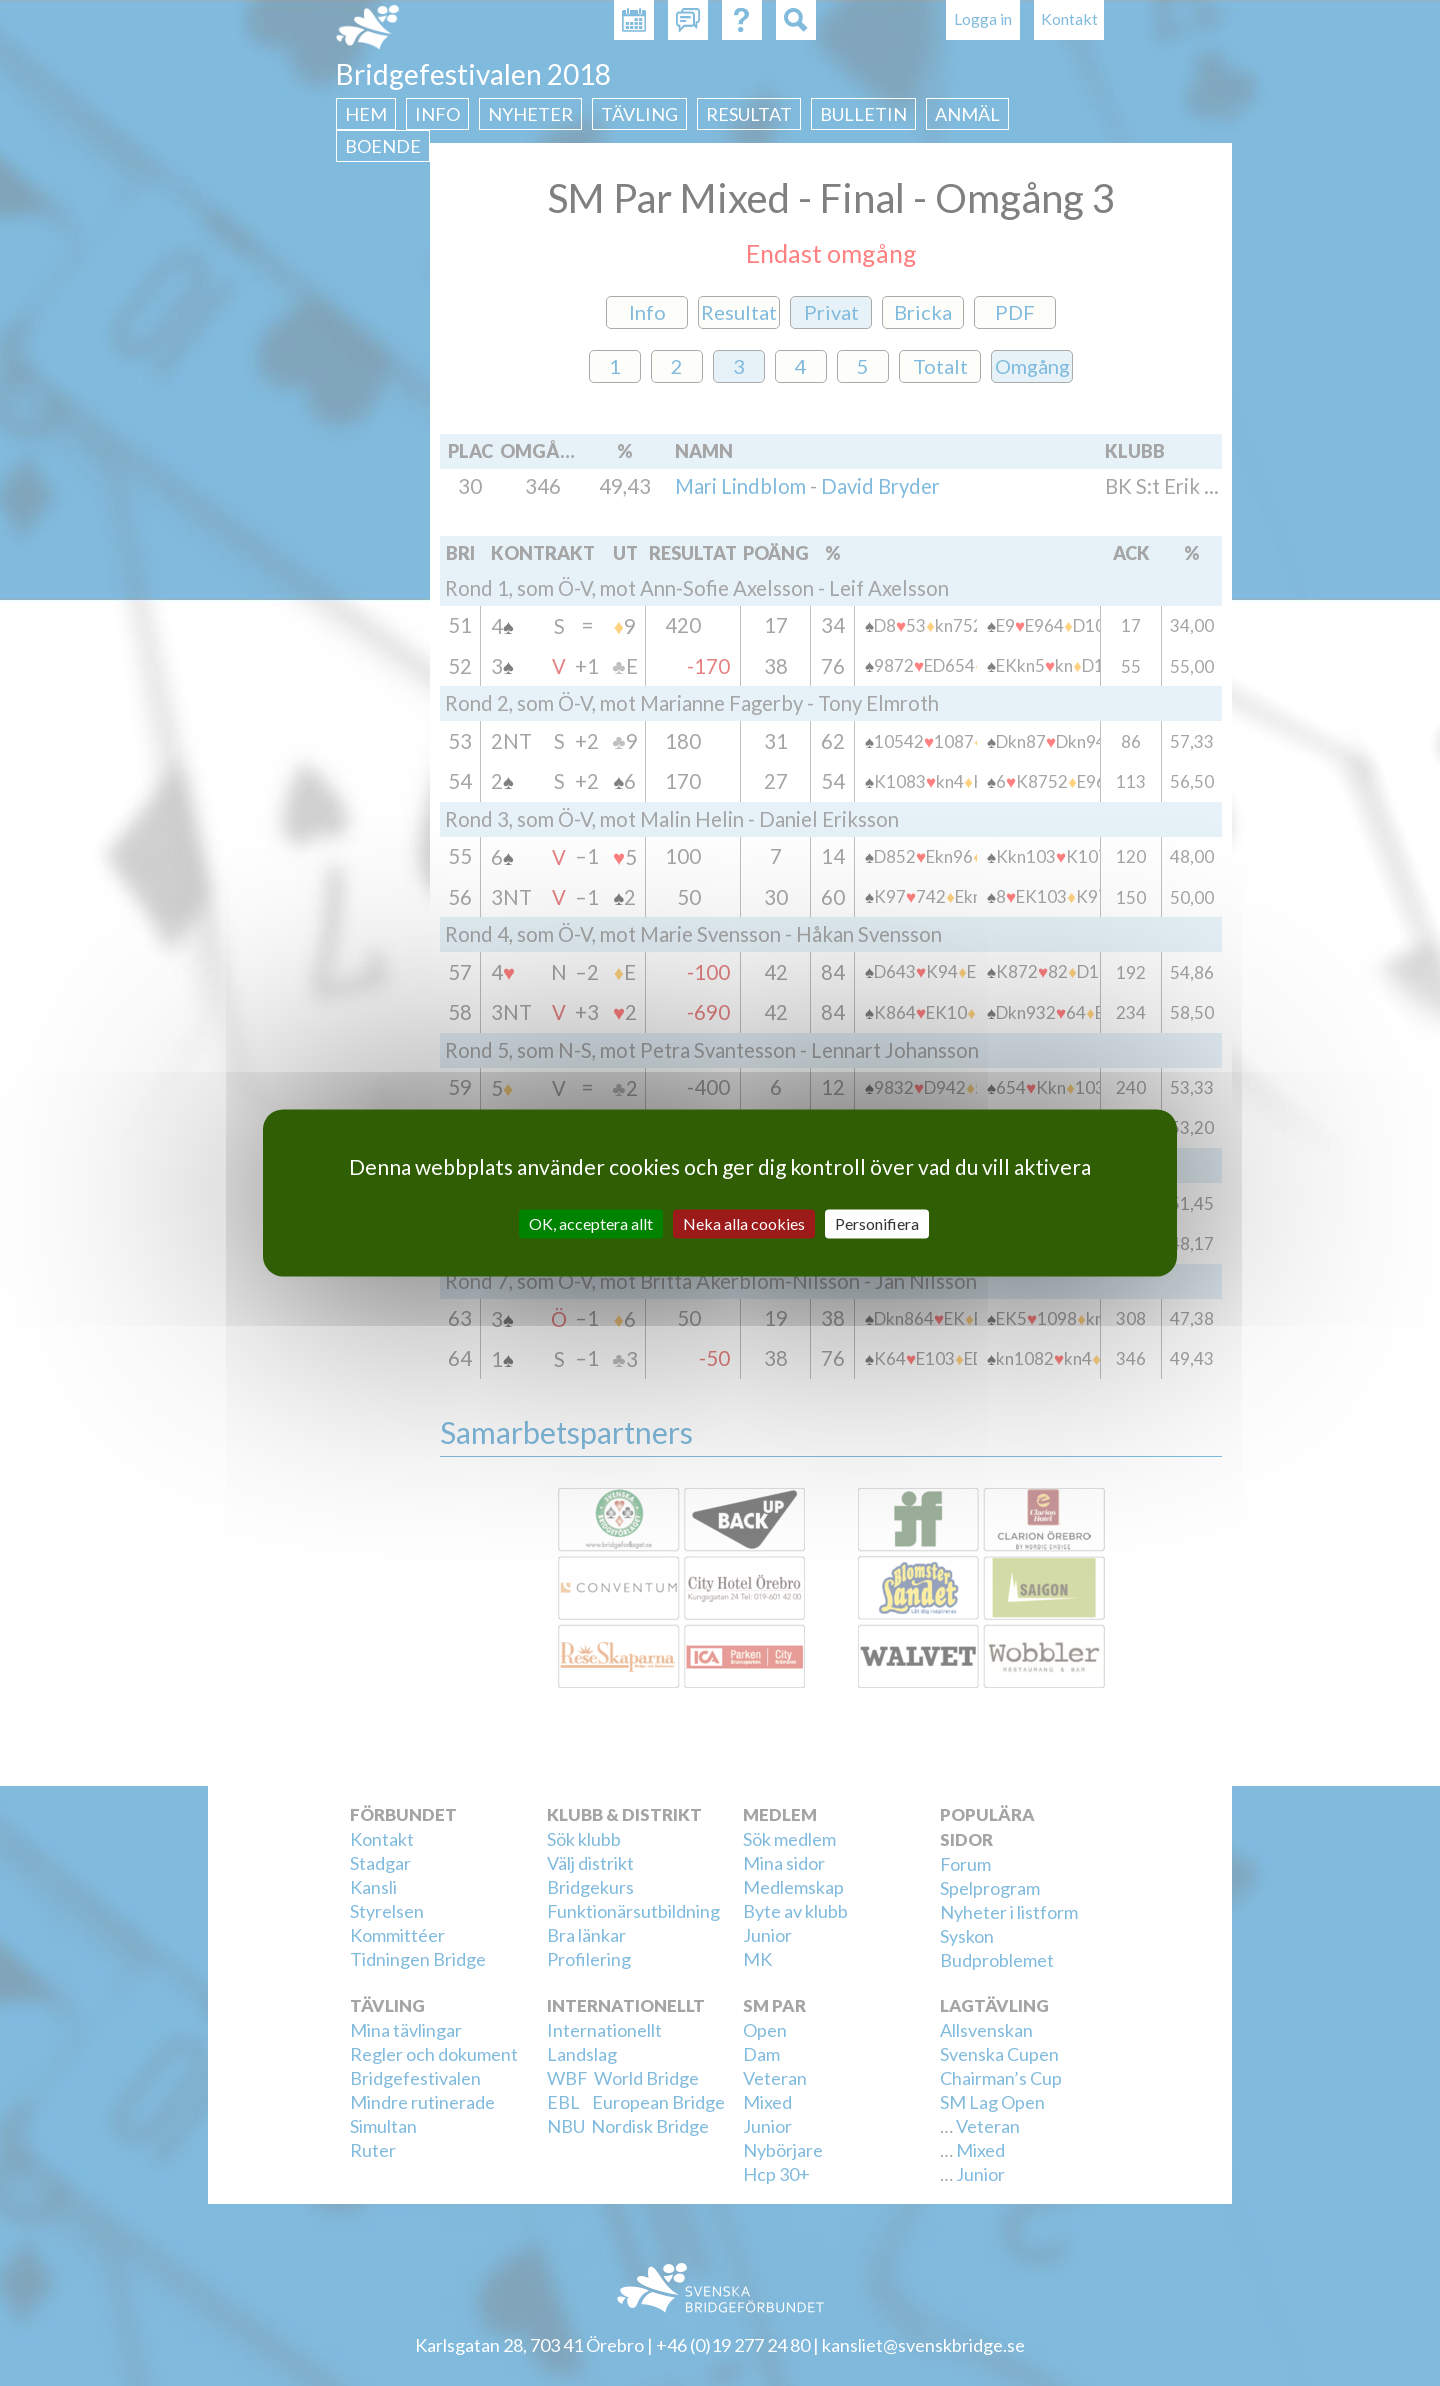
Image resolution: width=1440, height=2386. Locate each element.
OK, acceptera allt (591, 1223)
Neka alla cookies (744, 1223)
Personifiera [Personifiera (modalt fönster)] (877, 1223)
